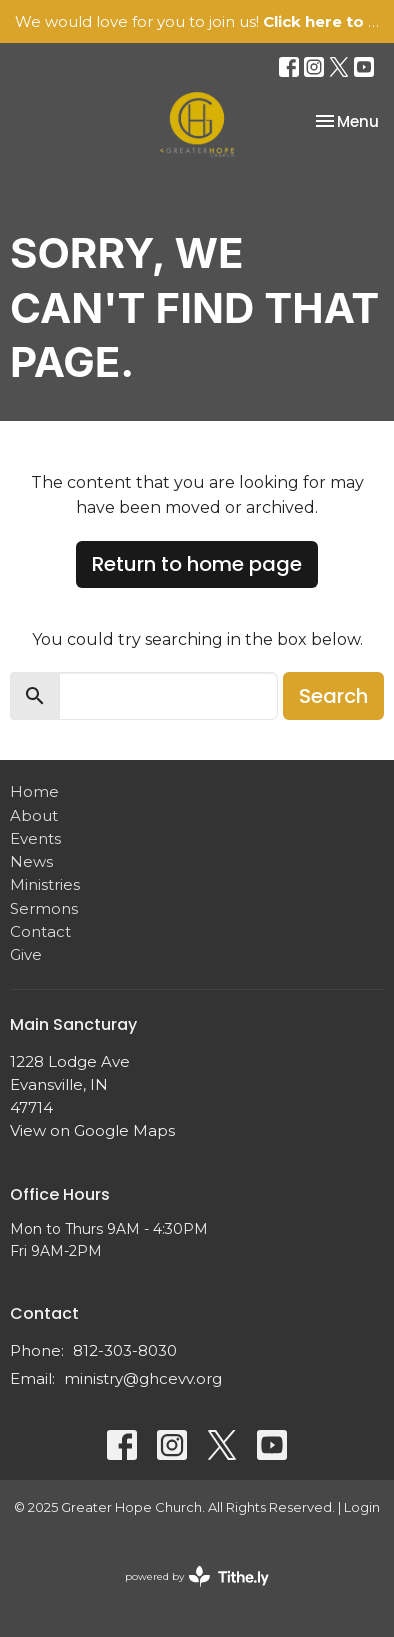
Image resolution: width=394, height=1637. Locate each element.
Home (34, 791)
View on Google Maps (92, 1130)
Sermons (44, 908)
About (34, 815)
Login (362, 1507)
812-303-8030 (125, 1350)
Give (26, 954)
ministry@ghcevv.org (143, 1378)
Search (333, 696)
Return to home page (197, 564)
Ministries (45, 884)
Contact (40, 931)
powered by (197, 1576)
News (31, 861)
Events (35, 838)
